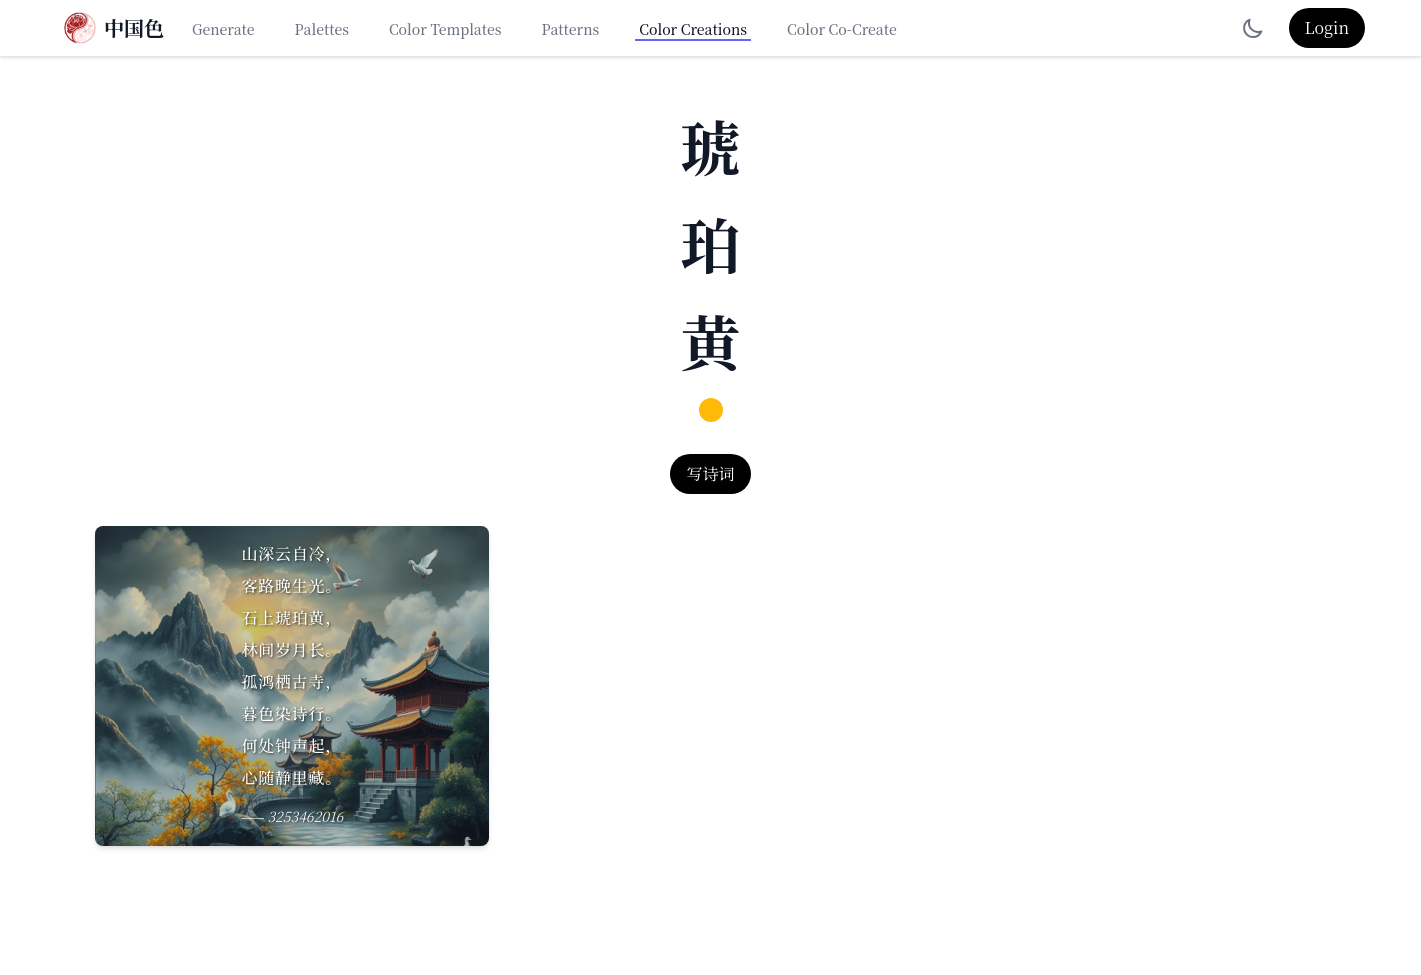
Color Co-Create (842, 29)
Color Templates (445, 29)
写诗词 (710, 473)
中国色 (134, 28)
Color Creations (693, 29)
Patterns (571, 29)
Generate (223, 29)
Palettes (322, 29)
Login (1327, 27)
